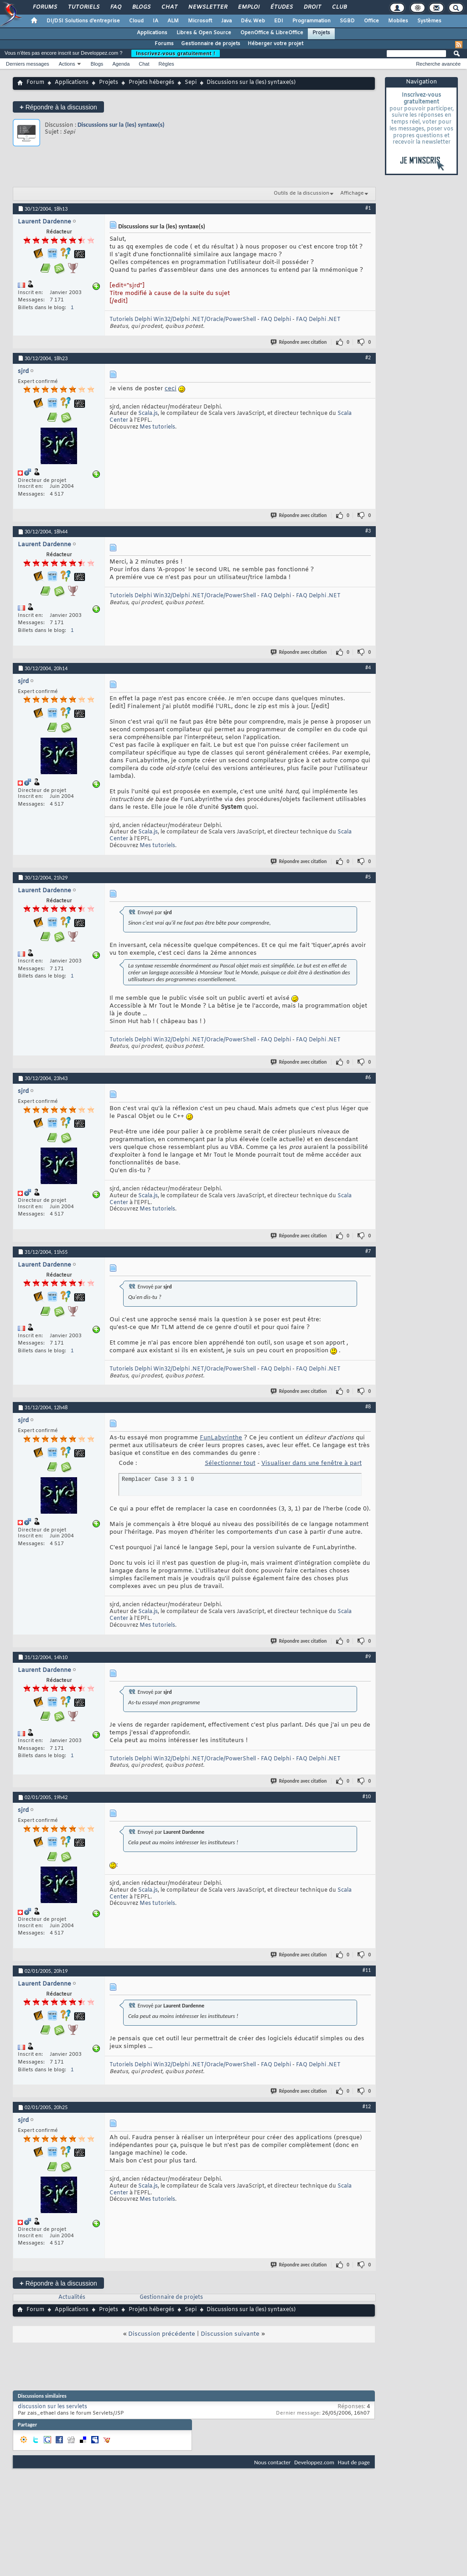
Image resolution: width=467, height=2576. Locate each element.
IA (155, 21)
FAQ (115, 7)
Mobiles (398, 21)
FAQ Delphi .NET (318, 319)
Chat (169, 7)
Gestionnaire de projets (210, 44)
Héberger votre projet (275, 44)
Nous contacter (272, 2462)
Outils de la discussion (301, 193)
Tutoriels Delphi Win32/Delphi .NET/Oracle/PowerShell (182, 319)
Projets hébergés (151, 82)
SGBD (347, 21)
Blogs (141, 7)
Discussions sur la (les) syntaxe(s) (121, 125)
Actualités (71, 2297)
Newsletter (207, 7)
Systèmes (429, 21)
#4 (368, 667)
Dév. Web (253, 21)
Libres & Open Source (203, 33)
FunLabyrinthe (221, 1438)
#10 (367, 1796)
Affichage (352, 193)
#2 (368, 357)
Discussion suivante (230, 2334)
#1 (368, 208)
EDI (278, 21)
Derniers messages (27, 64)
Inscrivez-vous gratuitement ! (175, 53)
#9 (368, 1656)
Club (339, 7)
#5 (368, 877)
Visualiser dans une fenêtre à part (311, 1463)
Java (226, 21)
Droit (312, 7)
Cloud (136, 21)
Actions (67, 64)
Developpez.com (314, 2462)
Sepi (191, 82)
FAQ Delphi (276, 319)
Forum (35, 82)
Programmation (311, 21)
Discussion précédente (161, 2334)
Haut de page (354, 2462)
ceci (170, 389)
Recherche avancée (438, 64)
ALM (173, 21)
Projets (321, 33)
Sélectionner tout (230, 1463)
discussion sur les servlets (52, 2406)
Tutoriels (83, 7)
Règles (166, 64)
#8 (368, 1406)
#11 (367, 1970)
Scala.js (148, 413)
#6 (368, 1077)
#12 (367, 2106)
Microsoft (200, 21)
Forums (44, 7)
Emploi (248, 7)
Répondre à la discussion (58, 107)
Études (281, 7)
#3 (368, 531)
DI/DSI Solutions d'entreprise (83, 21)
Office (371, 21)
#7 (368, 1251)
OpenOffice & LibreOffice (271, 33)
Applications (152, 33)
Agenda (121, 64)
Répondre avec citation (299, 342)
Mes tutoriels (157, 427)
